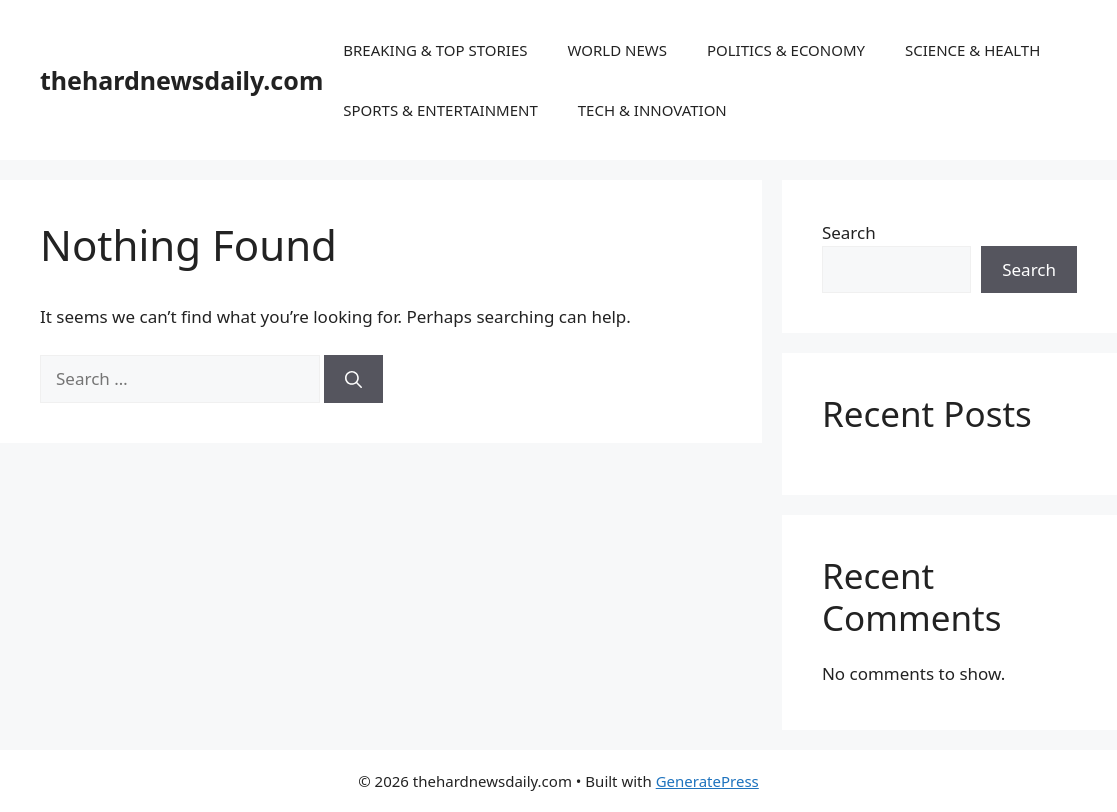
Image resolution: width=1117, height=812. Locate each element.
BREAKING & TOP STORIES (435, 50)
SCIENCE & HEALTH (972, 50)
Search (849, 232)
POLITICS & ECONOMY (786, 50)
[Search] (353, 379)
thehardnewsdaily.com (181, 80)
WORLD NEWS (616, 50)
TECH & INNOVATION (652, 110)
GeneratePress (707, 781)
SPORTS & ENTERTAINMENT (440, 110)
